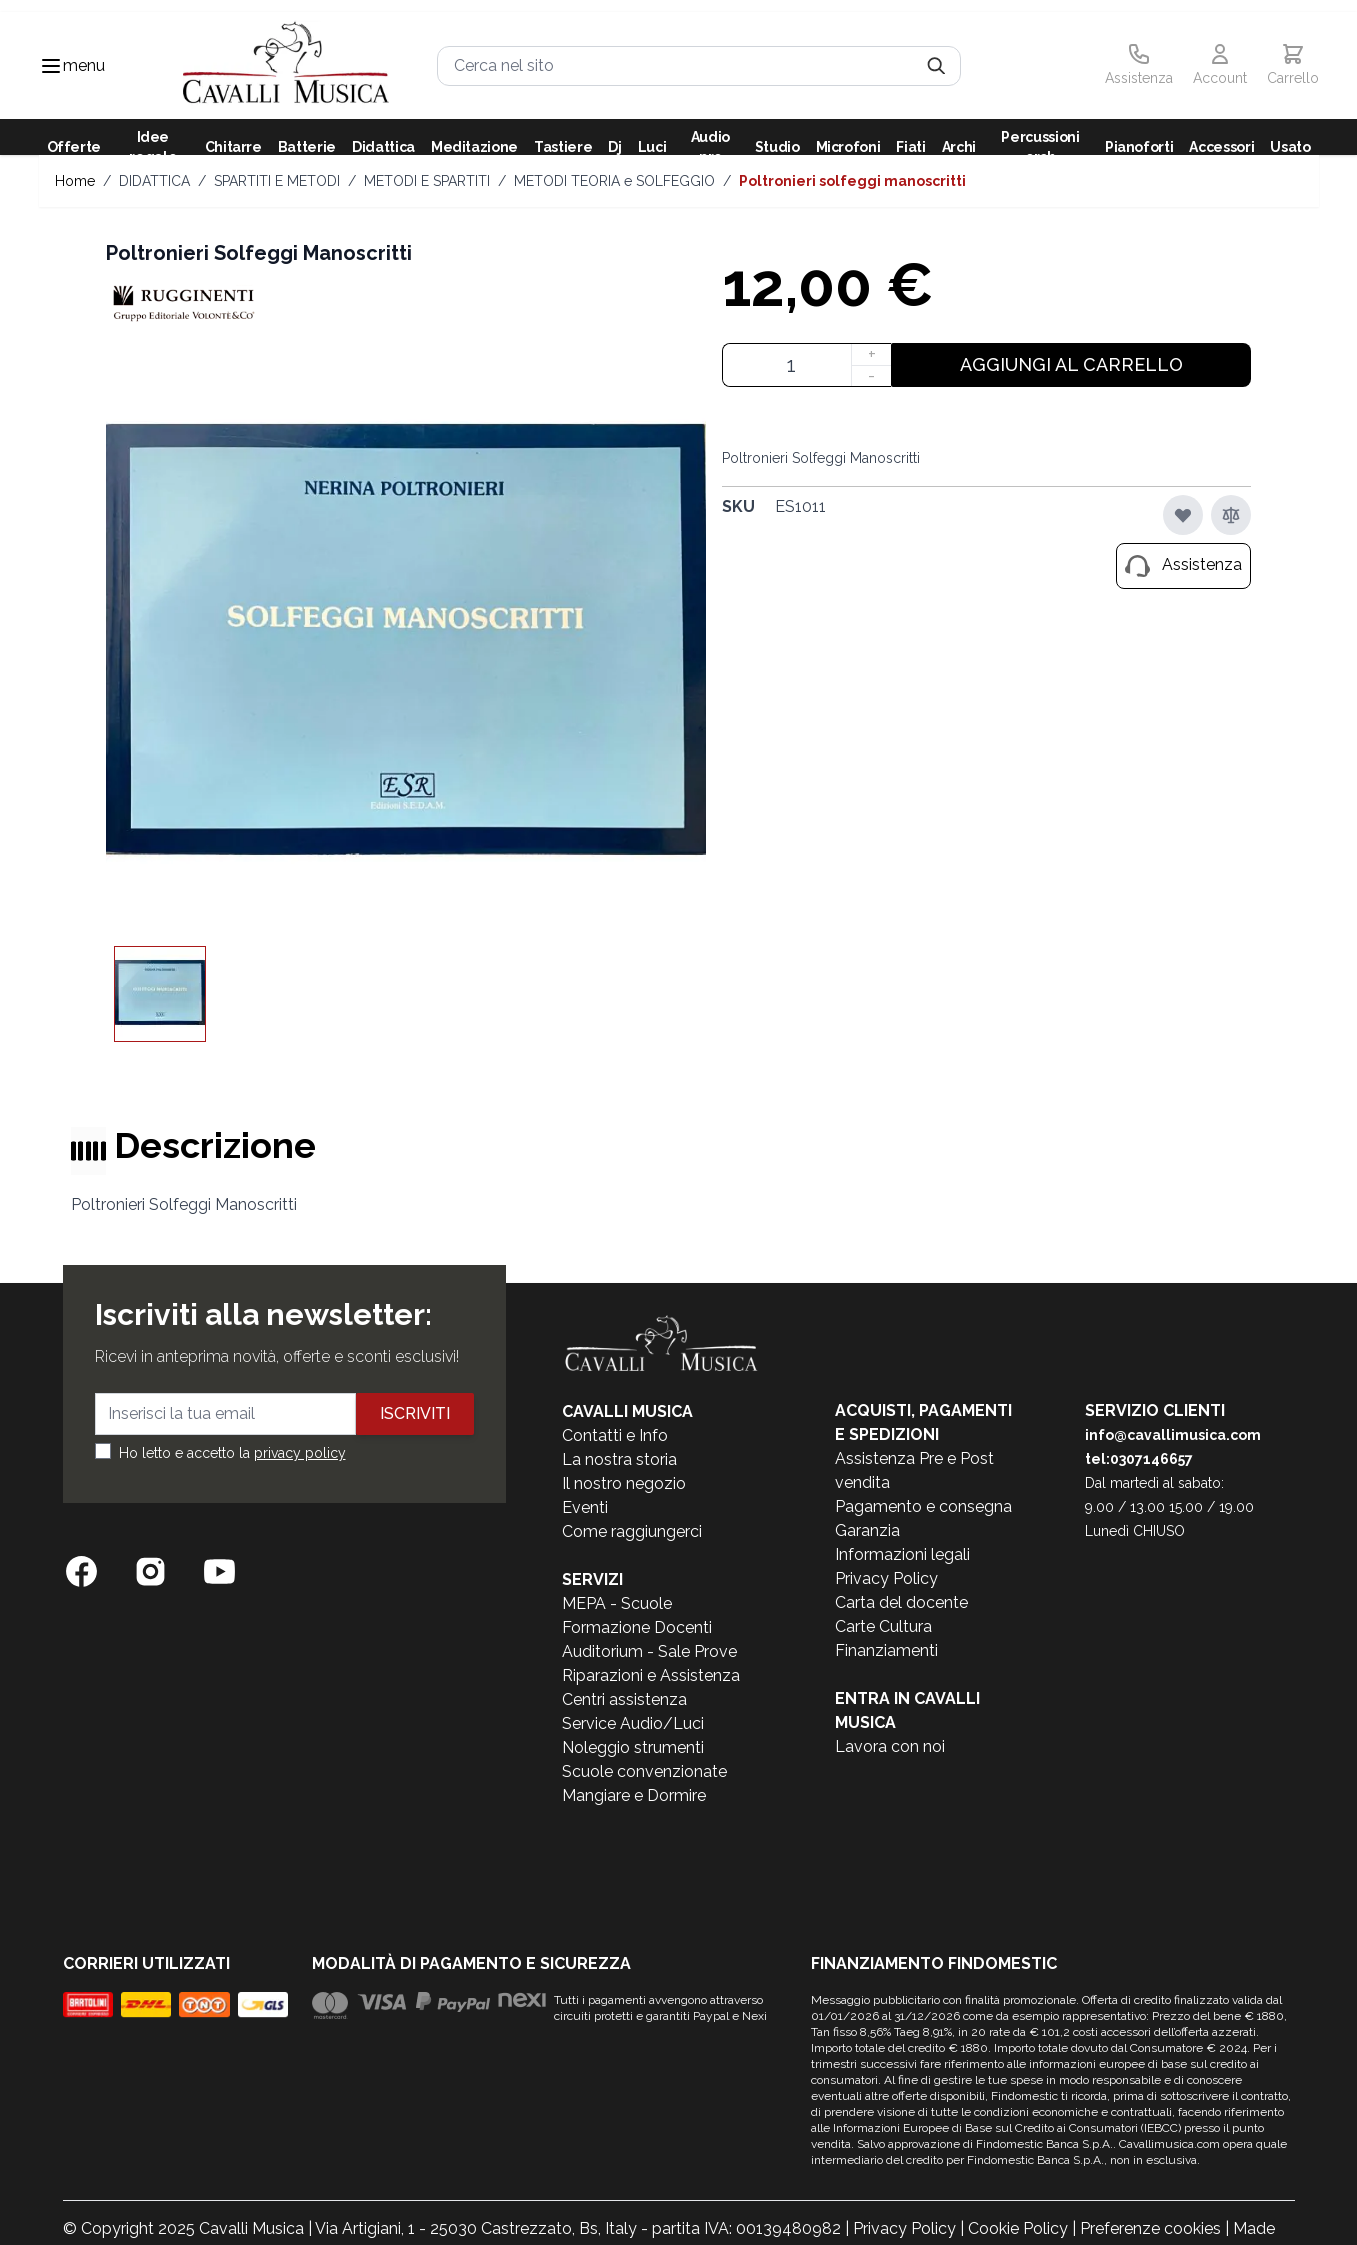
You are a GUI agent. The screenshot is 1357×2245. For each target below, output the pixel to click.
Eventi (585, 1507)
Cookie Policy (1018, 2228)
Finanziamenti (886, 1650)
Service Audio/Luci (633, 1723)
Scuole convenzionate (644, 1771)
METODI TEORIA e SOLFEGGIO (614, 181)
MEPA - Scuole (617, 1603)
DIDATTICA (154, 181)
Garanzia (867, 1530)
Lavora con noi (890, 1746)
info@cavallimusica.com (1173, 1435)
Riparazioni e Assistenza (651, 1675)
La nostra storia (619, 1459)
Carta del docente (901, 1602)
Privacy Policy (886, 1578)
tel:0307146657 (1139, 1459)
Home (75, 181)
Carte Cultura (883, 1626)
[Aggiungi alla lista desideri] (1183, 515)
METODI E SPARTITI (427, 181)
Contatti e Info (615, 1435)
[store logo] (286, 65)
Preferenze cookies (1150, 2228)
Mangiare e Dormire (634, 1795)
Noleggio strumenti (633, 1747)
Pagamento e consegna (923, 1506)
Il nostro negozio (624, 1483)
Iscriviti (415, 1413)
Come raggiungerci (632, 1531)
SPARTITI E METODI (277, 181)
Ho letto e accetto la (232, 1453)
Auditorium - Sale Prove (649, 1651)
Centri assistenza (624, 1699)
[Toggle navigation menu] (51, 66)
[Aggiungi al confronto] (1231, 515)
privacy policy (300, 1453)
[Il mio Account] (1220, 66)
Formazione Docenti (637, 1627)
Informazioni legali (902, 1554)
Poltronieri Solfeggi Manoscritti (852, 181)
